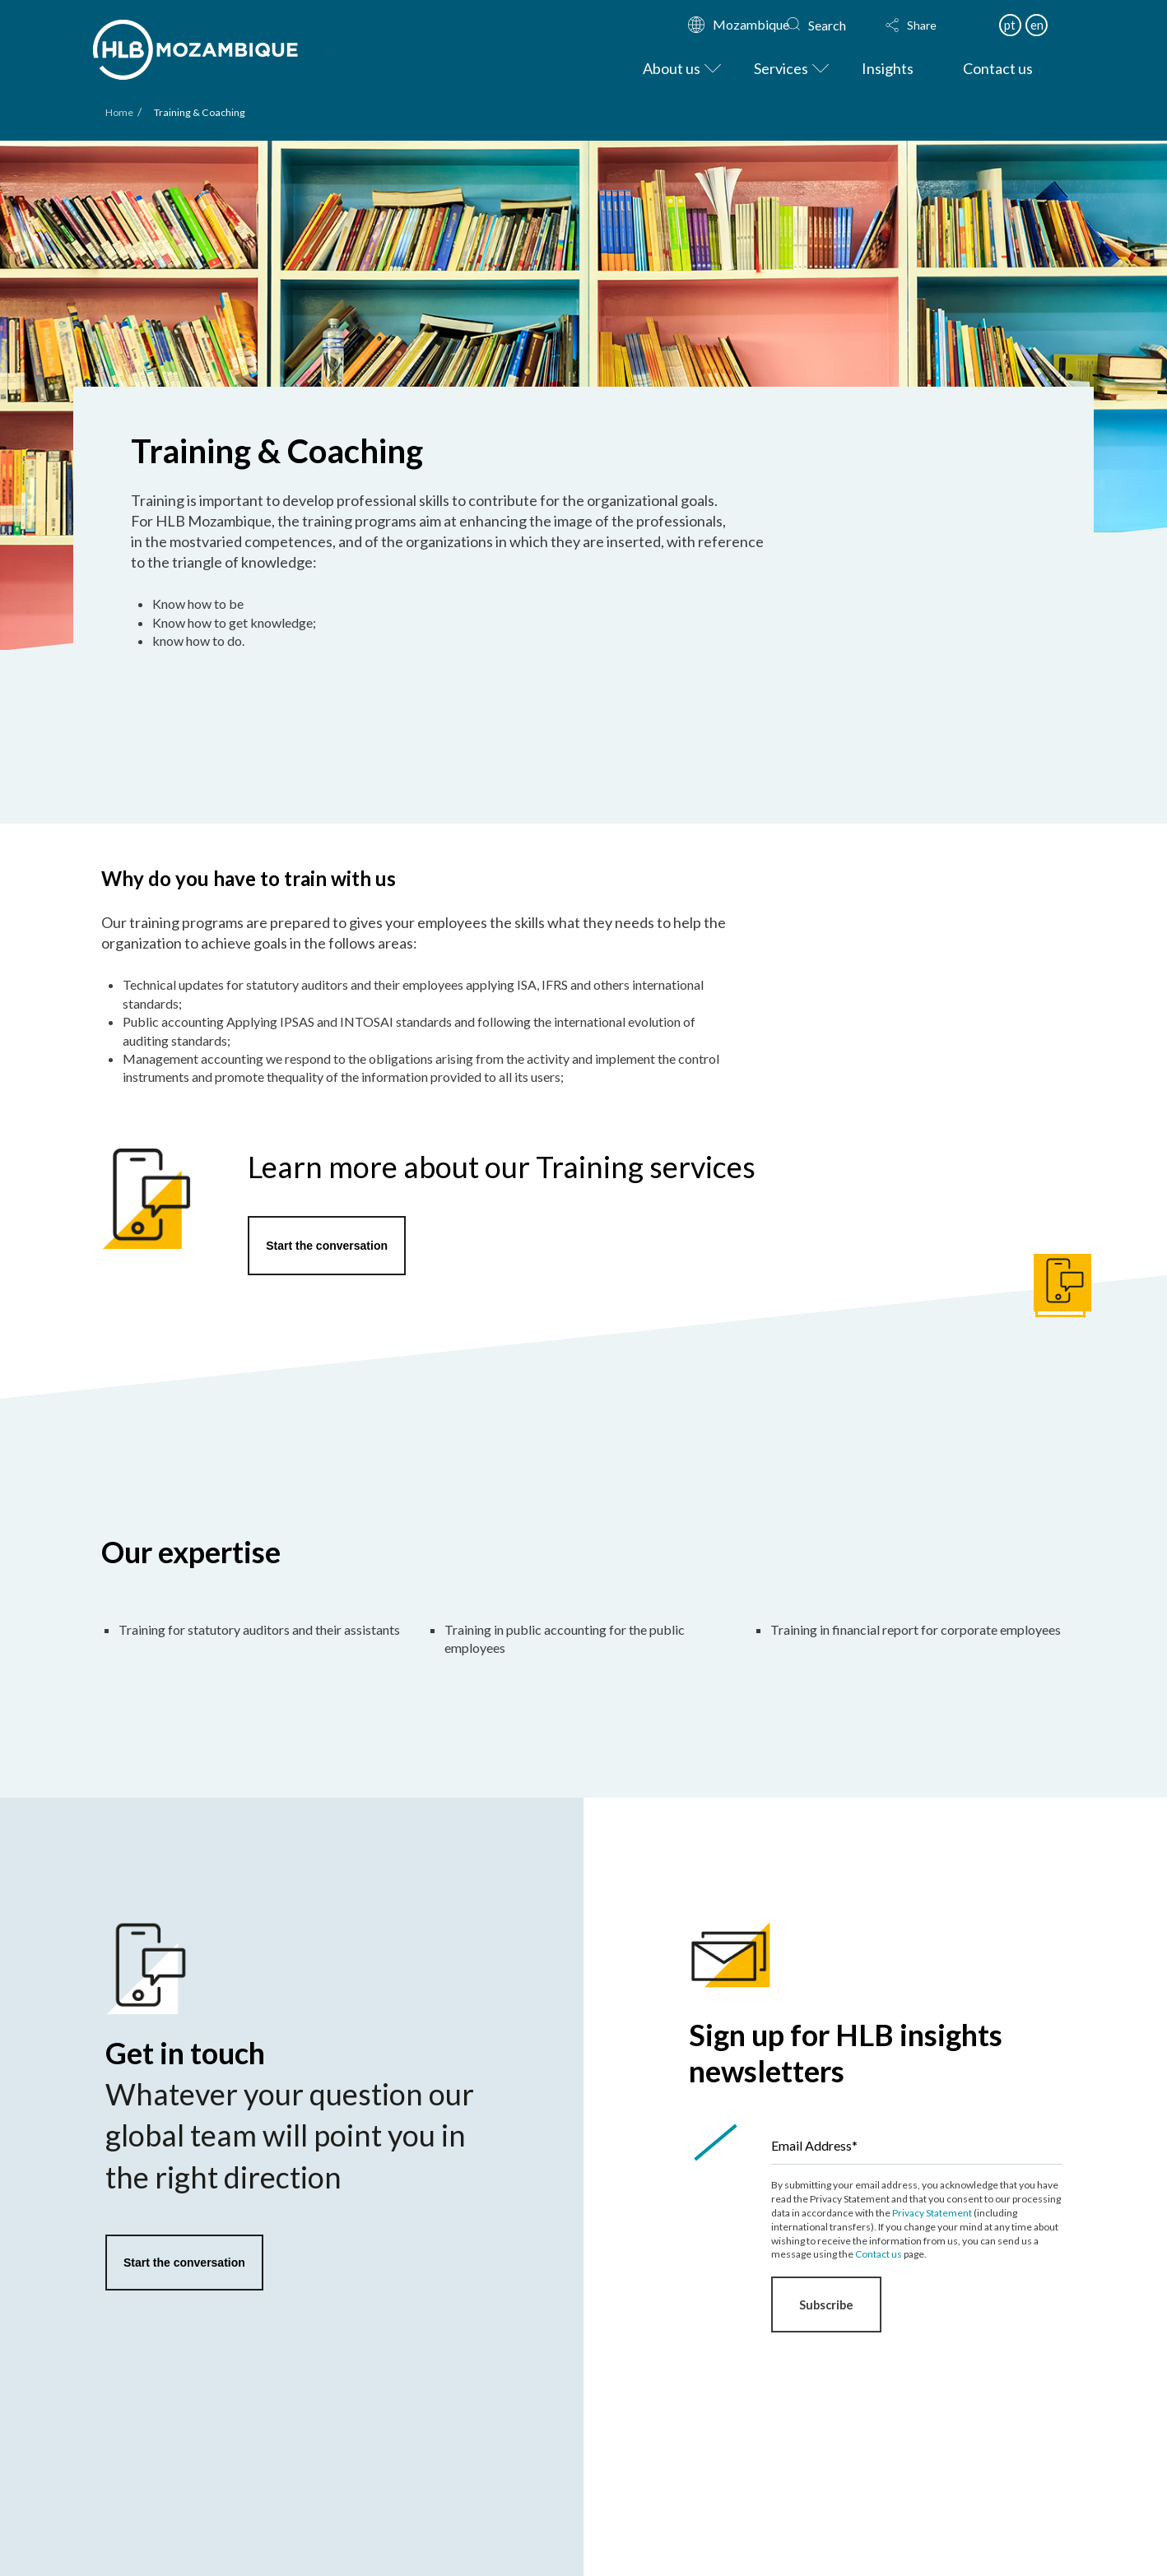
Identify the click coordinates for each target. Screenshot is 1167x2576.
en (1037, 24)
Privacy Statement (932, 2213)
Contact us (878, 2254)
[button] (927, 25)
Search (827, 25)
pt (1010, 24)
